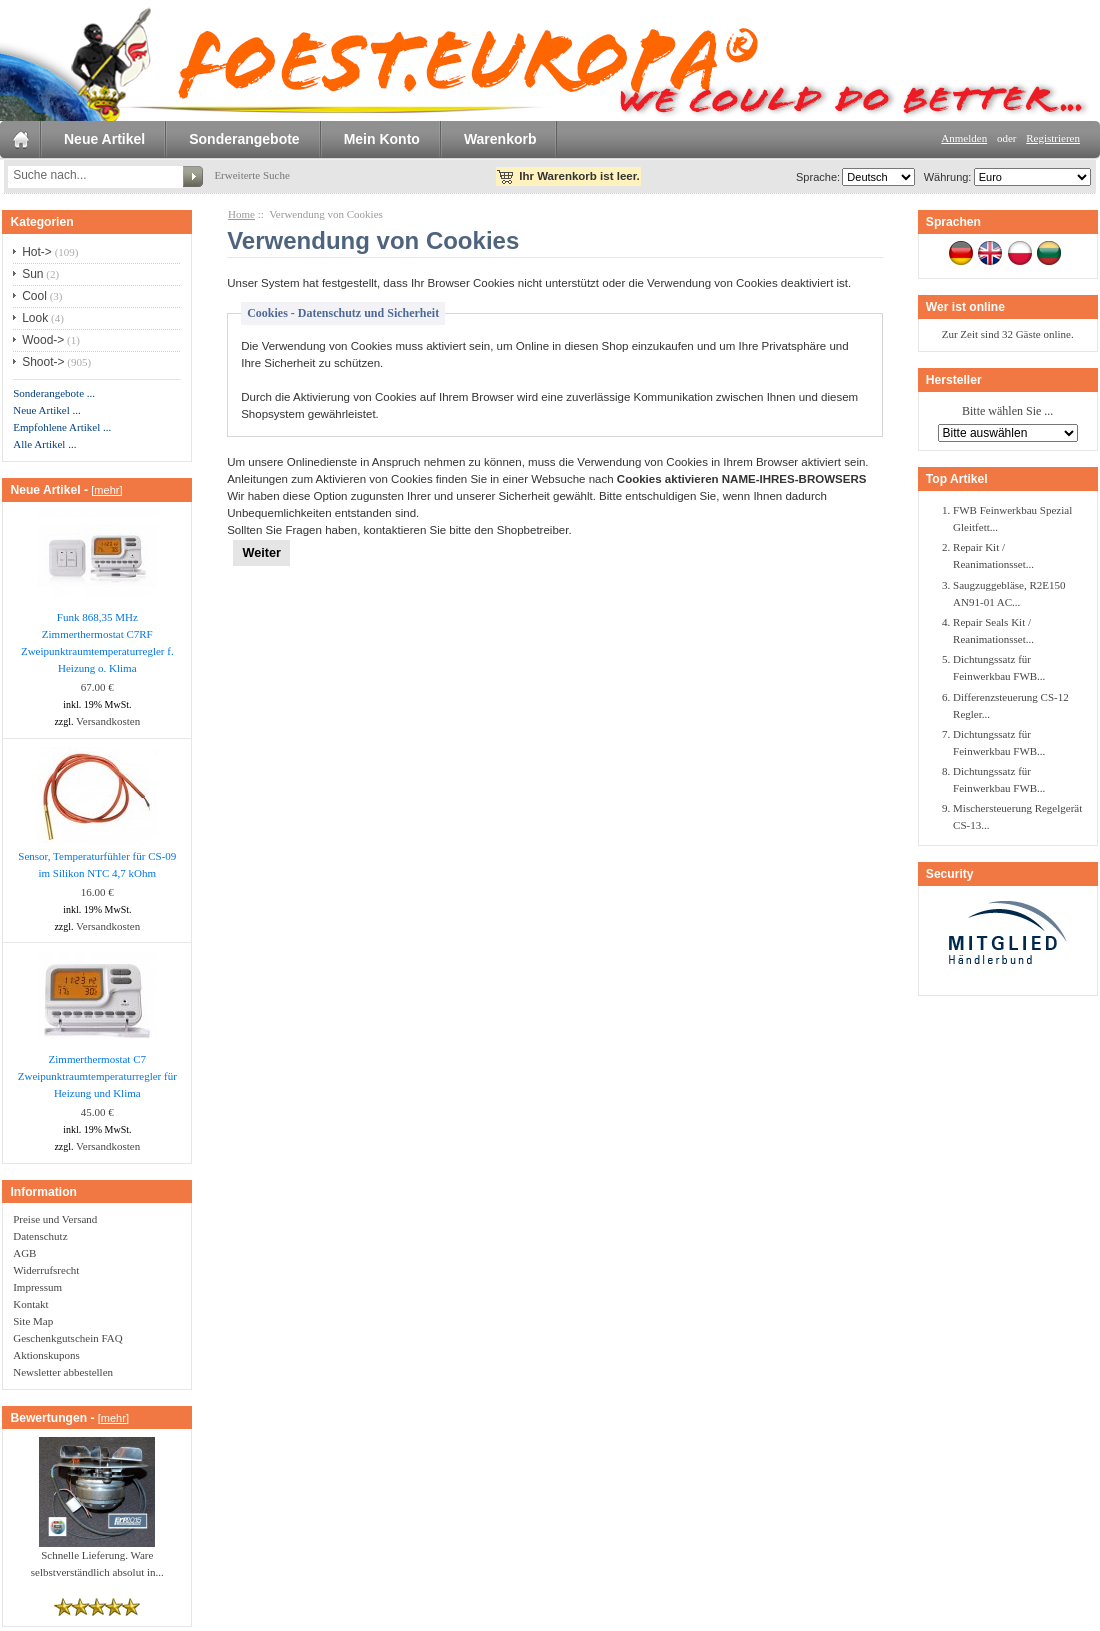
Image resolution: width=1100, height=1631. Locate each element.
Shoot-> (43, 362)
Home (241, 214)
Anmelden (964, 138)
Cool (34, 296)
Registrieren (1053, 138)
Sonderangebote (244, 139)
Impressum (37, 1287)
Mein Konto (382, 139)
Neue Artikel (104, 139)
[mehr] (106, 490)
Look (35, 318)
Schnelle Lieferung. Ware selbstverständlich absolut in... (97, 1557)
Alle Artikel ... (44, 444)
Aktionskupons (46, 1355)
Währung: (945, 177)
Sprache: (818, 177)
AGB (24, 1253)
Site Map (33, 1321)
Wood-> (43, 340)
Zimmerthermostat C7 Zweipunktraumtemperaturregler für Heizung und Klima (97, 1076)
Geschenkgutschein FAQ (67, 1338)
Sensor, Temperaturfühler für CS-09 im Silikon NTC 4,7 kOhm (97, 864)
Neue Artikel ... (47, 410)
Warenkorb (500, 139)
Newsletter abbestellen (63, 1372)
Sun (32, 274)
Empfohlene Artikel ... (62, 427)
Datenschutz (40, 1236)
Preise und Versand (55, 1219)
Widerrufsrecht (46, 1270)
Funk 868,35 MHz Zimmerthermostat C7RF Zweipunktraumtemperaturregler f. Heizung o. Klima (97, 642)
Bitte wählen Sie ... (1007, 412)
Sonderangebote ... (54, 393)
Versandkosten (108, 721)
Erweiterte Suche (251, 175)
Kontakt (30, 1304)
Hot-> (37, 252)
